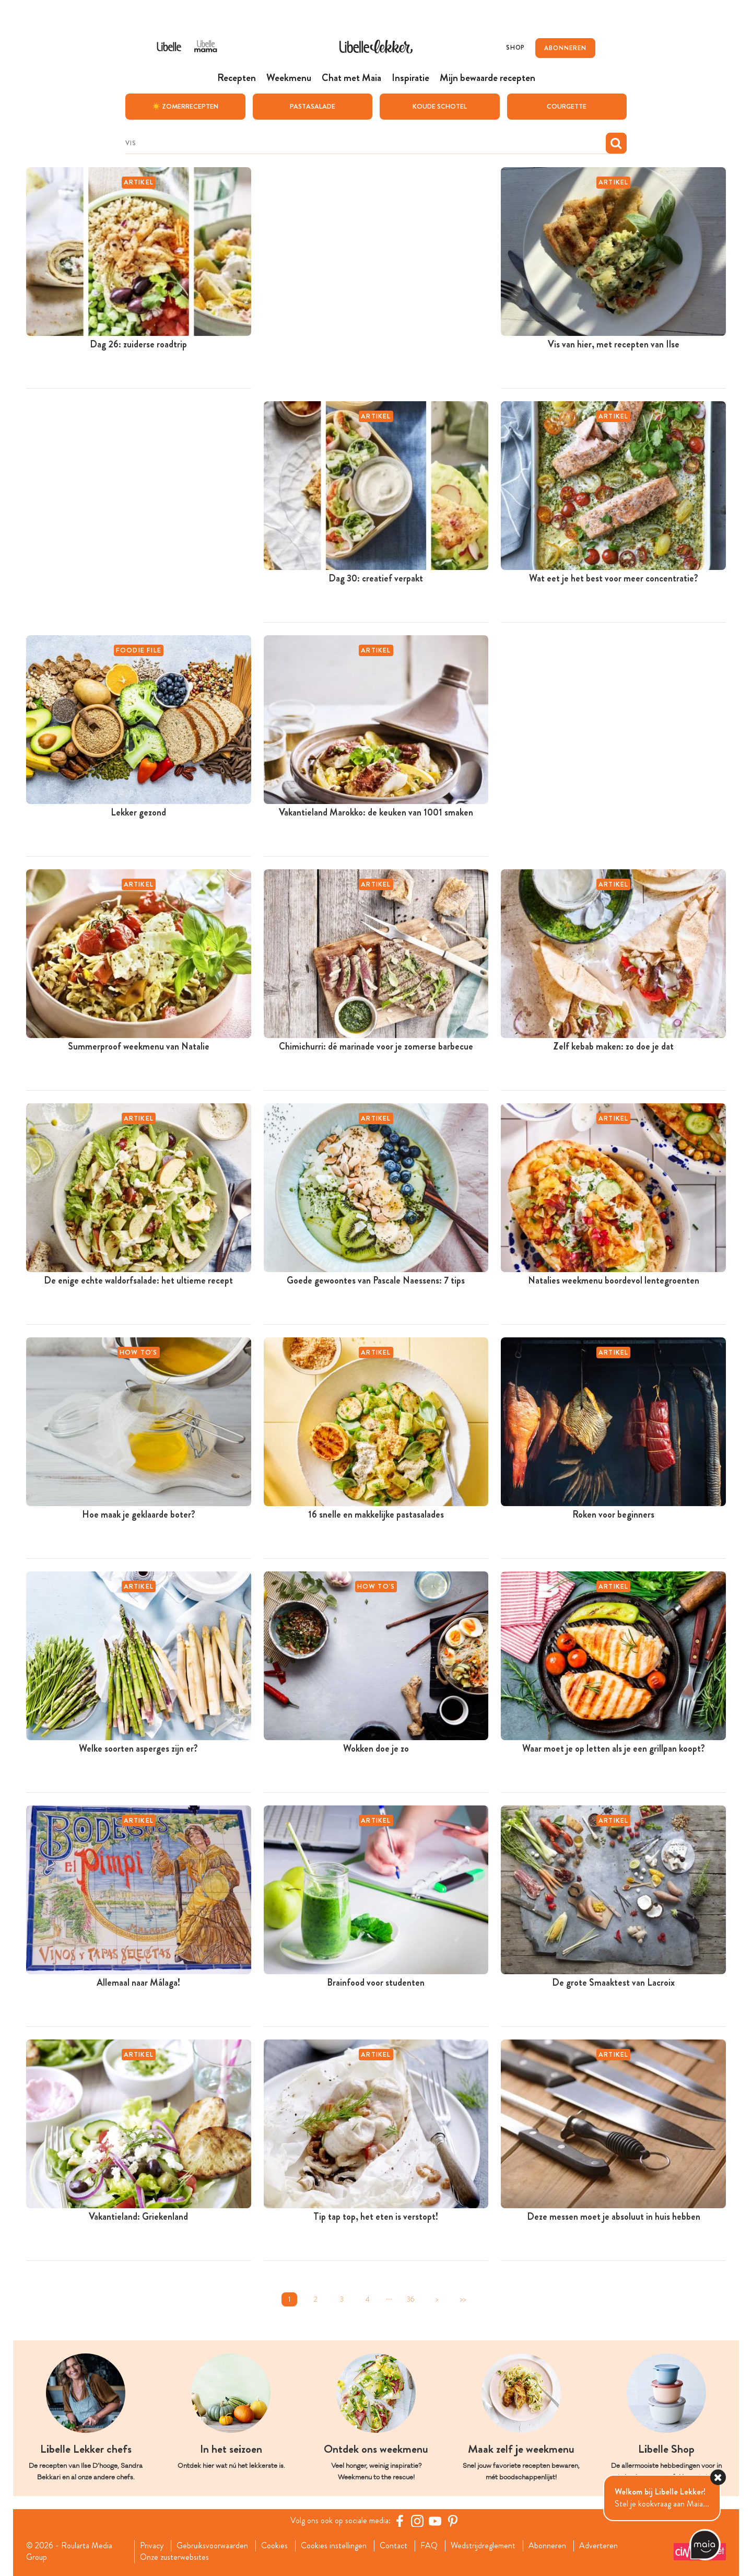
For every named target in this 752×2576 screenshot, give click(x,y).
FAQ (429, 2545)
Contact (393, 2545)
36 (411, 2299)
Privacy (151, 2545)
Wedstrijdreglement (483, 2545)
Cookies (274, 2545)
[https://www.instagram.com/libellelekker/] (417, 2520)
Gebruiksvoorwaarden (212, 2545)
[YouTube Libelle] (435, 2520)
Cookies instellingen (334, 2545)
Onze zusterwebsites (174, 2557)
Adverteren (598, 2545)
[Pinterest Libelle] (452, 2520)
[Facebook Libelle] (399, 2520)
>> (463, 2299)
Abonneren (547, 2545)
